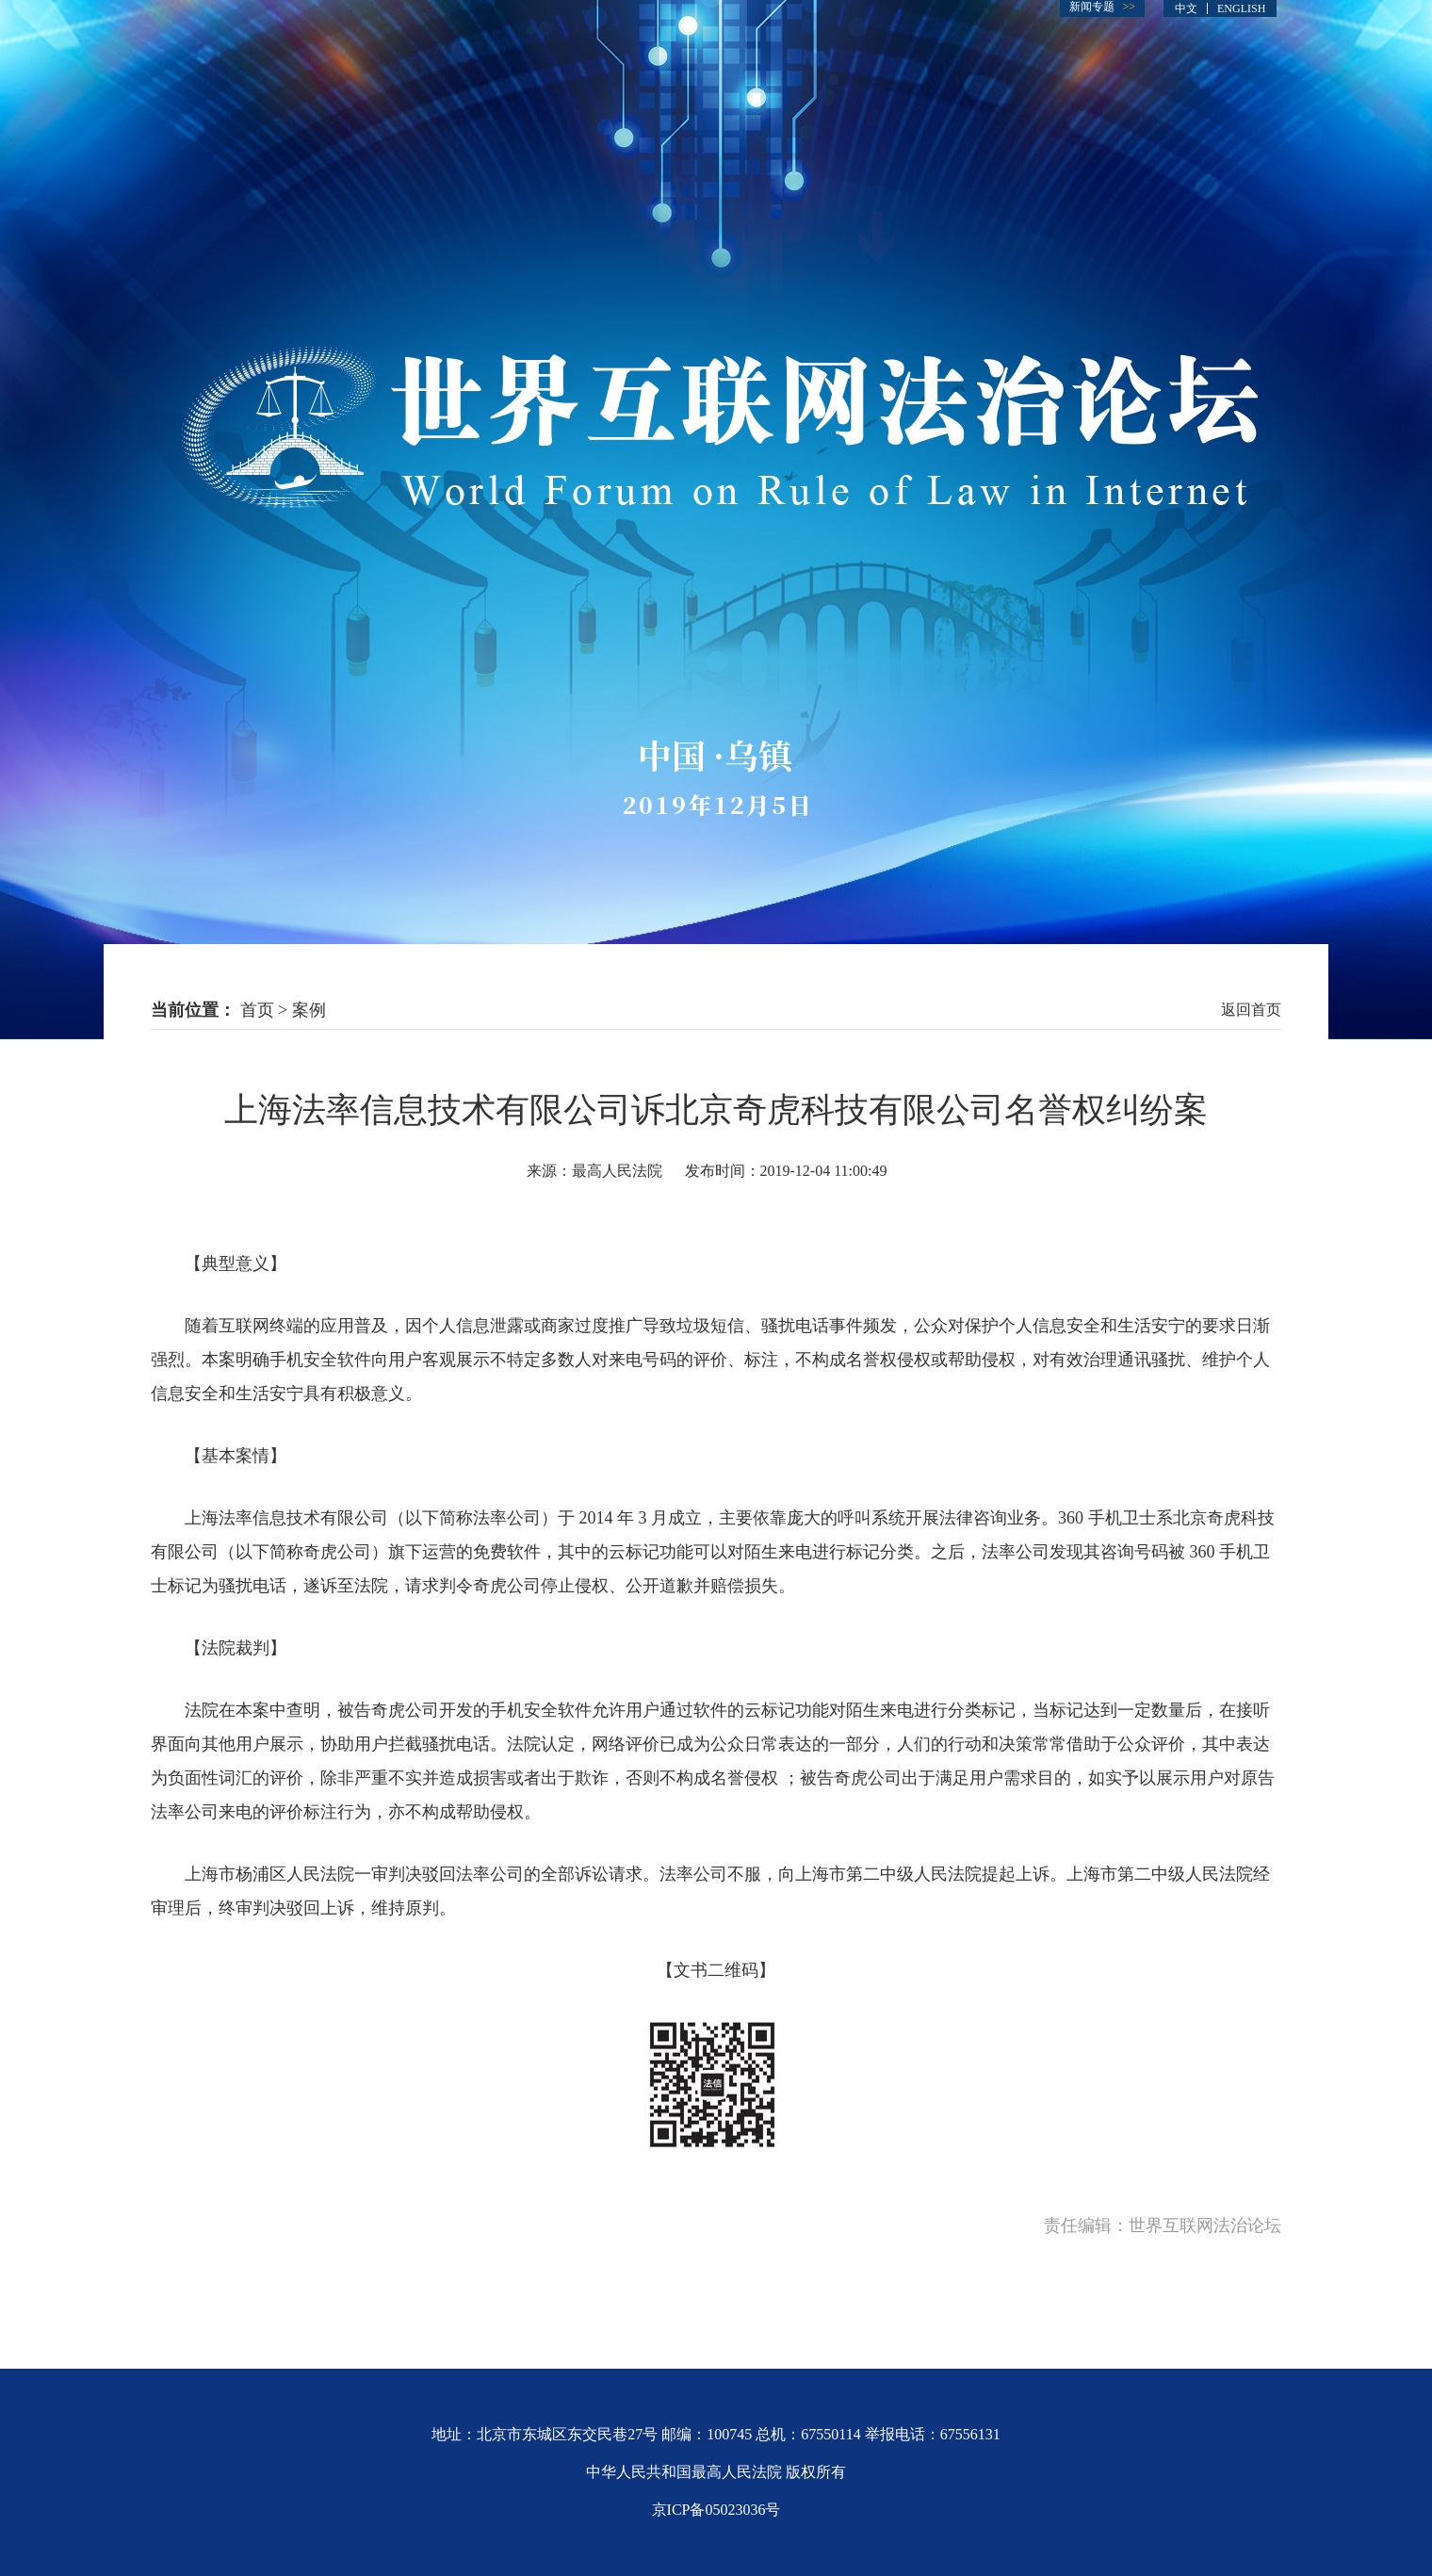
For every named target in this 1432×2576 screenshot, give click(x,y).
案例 (309, 1010)
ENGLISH (1241, 8)
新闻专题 (1092, 6)
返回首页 (1251, 1010)
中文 (1186, 8)
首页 (257, 1010)
